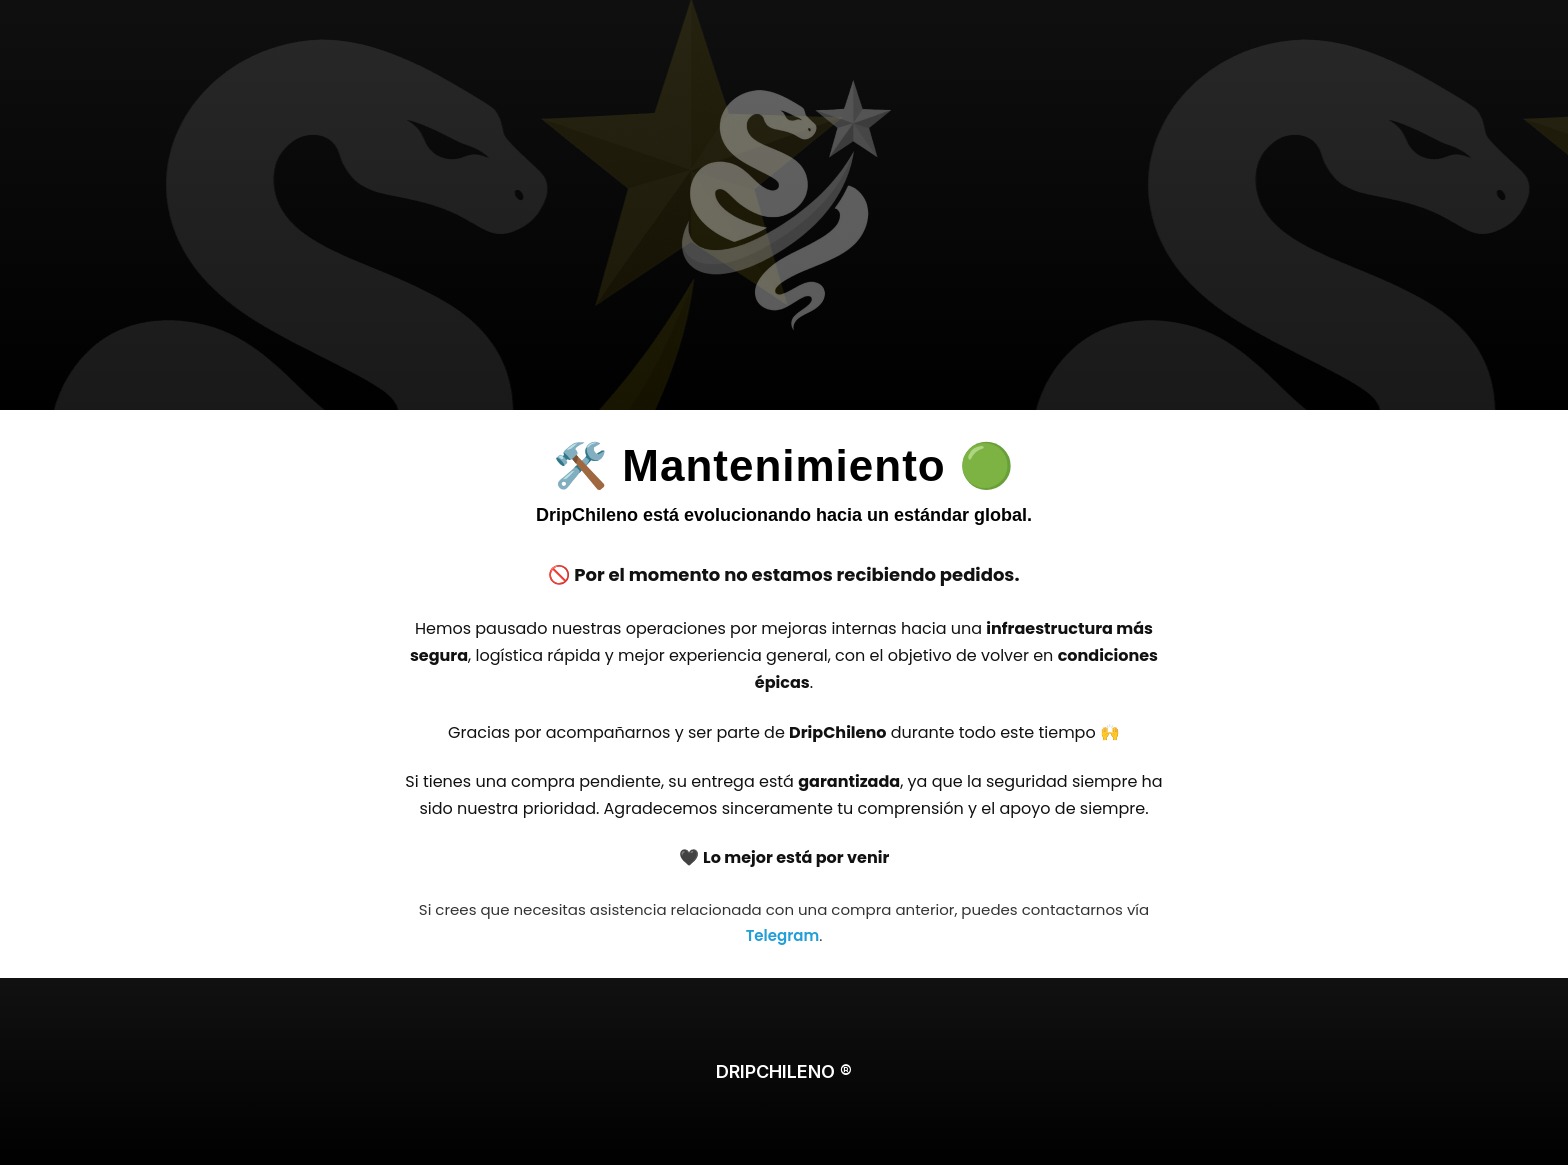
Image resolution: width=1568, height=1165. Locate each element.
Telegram (782, 935)
